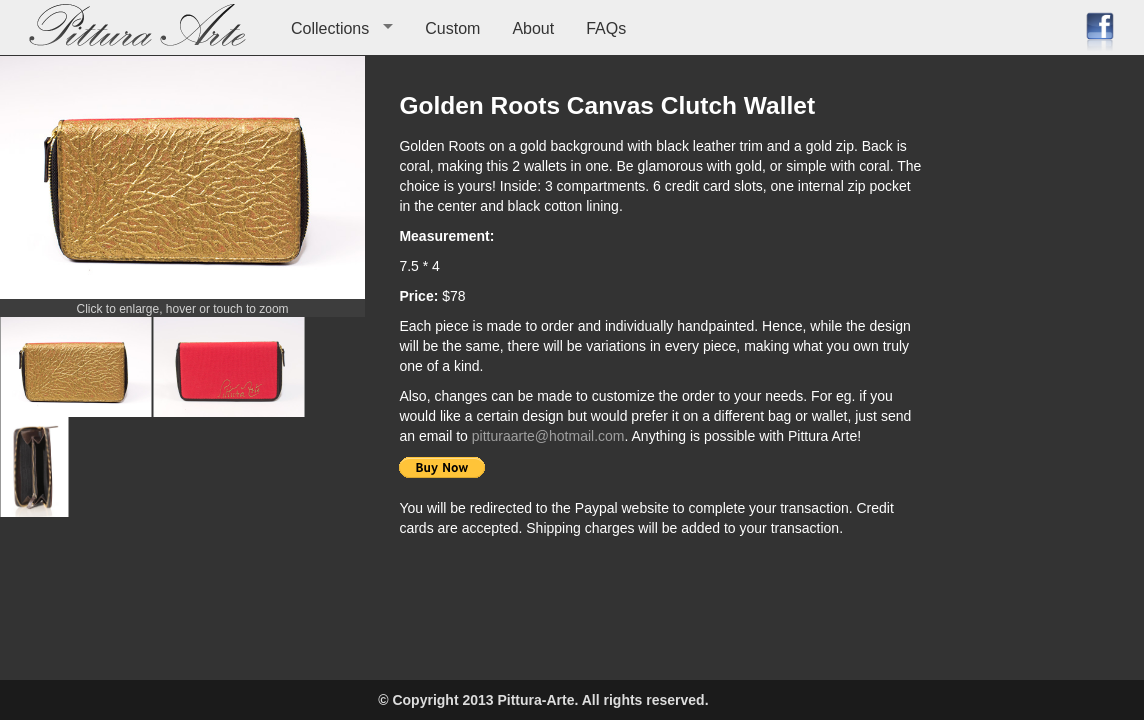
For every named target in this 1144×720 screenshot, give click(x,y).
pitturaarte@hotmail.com (548, 436)
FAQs (606, 28)
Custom (452, 28)
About (533, 28)
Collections (330, 28)
